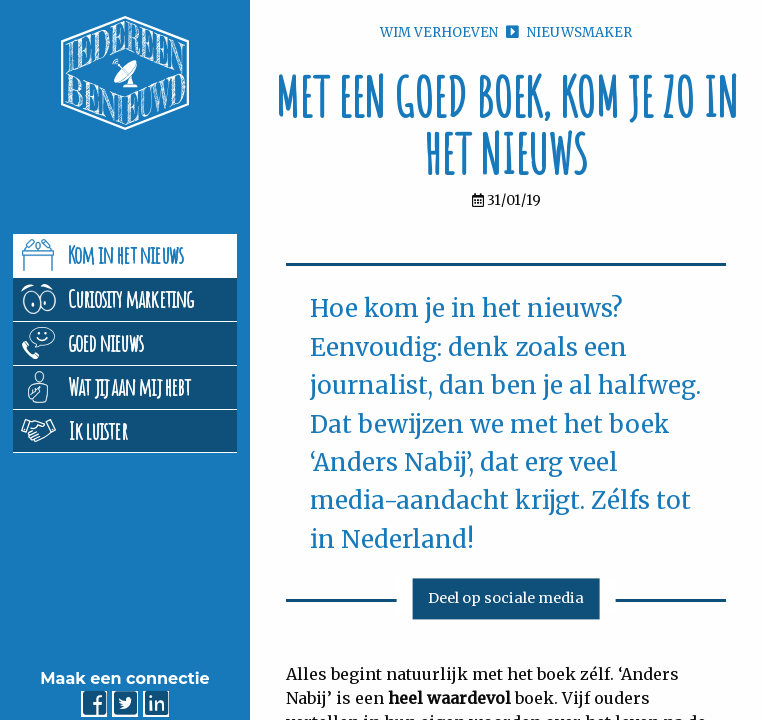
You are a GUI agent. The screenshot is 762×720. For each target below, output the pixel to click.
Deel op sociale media (506, 599)
